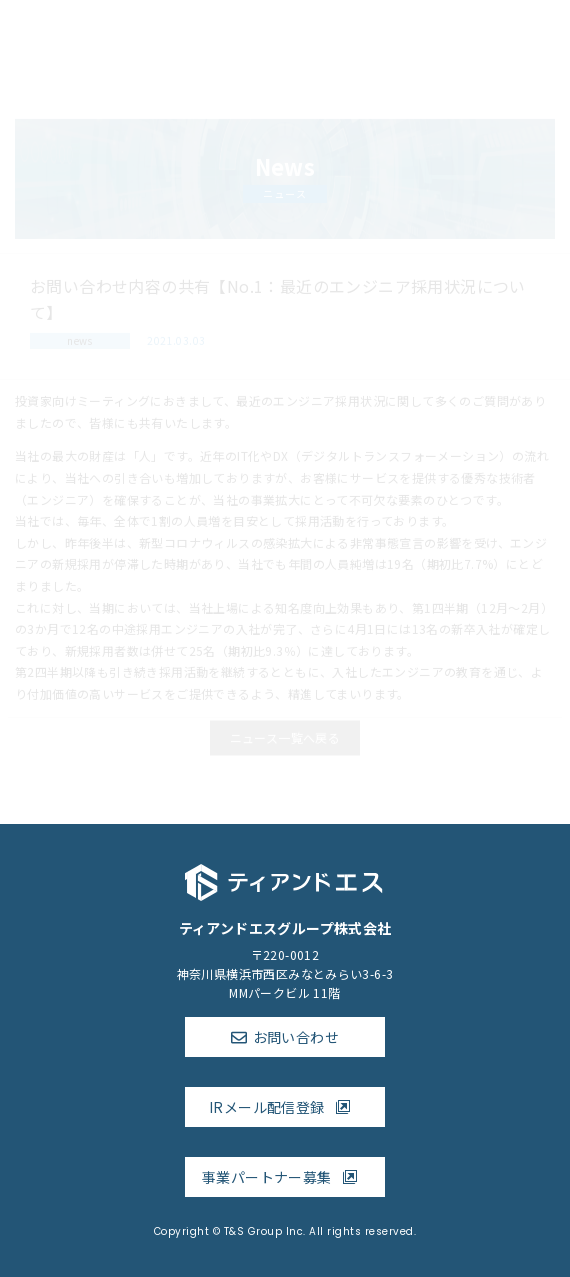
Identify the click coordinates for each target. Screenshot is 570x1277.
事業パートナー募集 (285, 1177)
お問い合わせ (296, 1037)
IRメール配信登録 (285, 1107)
